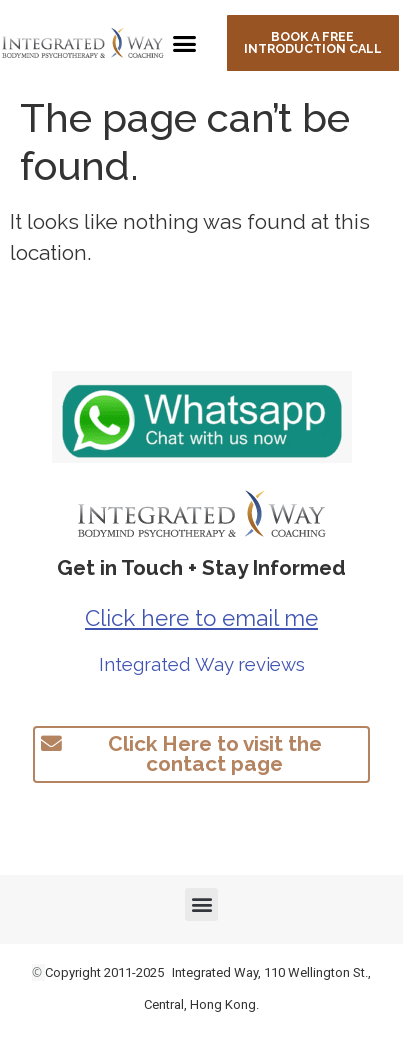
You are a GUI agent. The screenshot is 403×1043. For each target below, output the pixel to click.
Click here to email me (201, 618)
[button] (185, 43)
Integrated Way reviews (202, 664)
